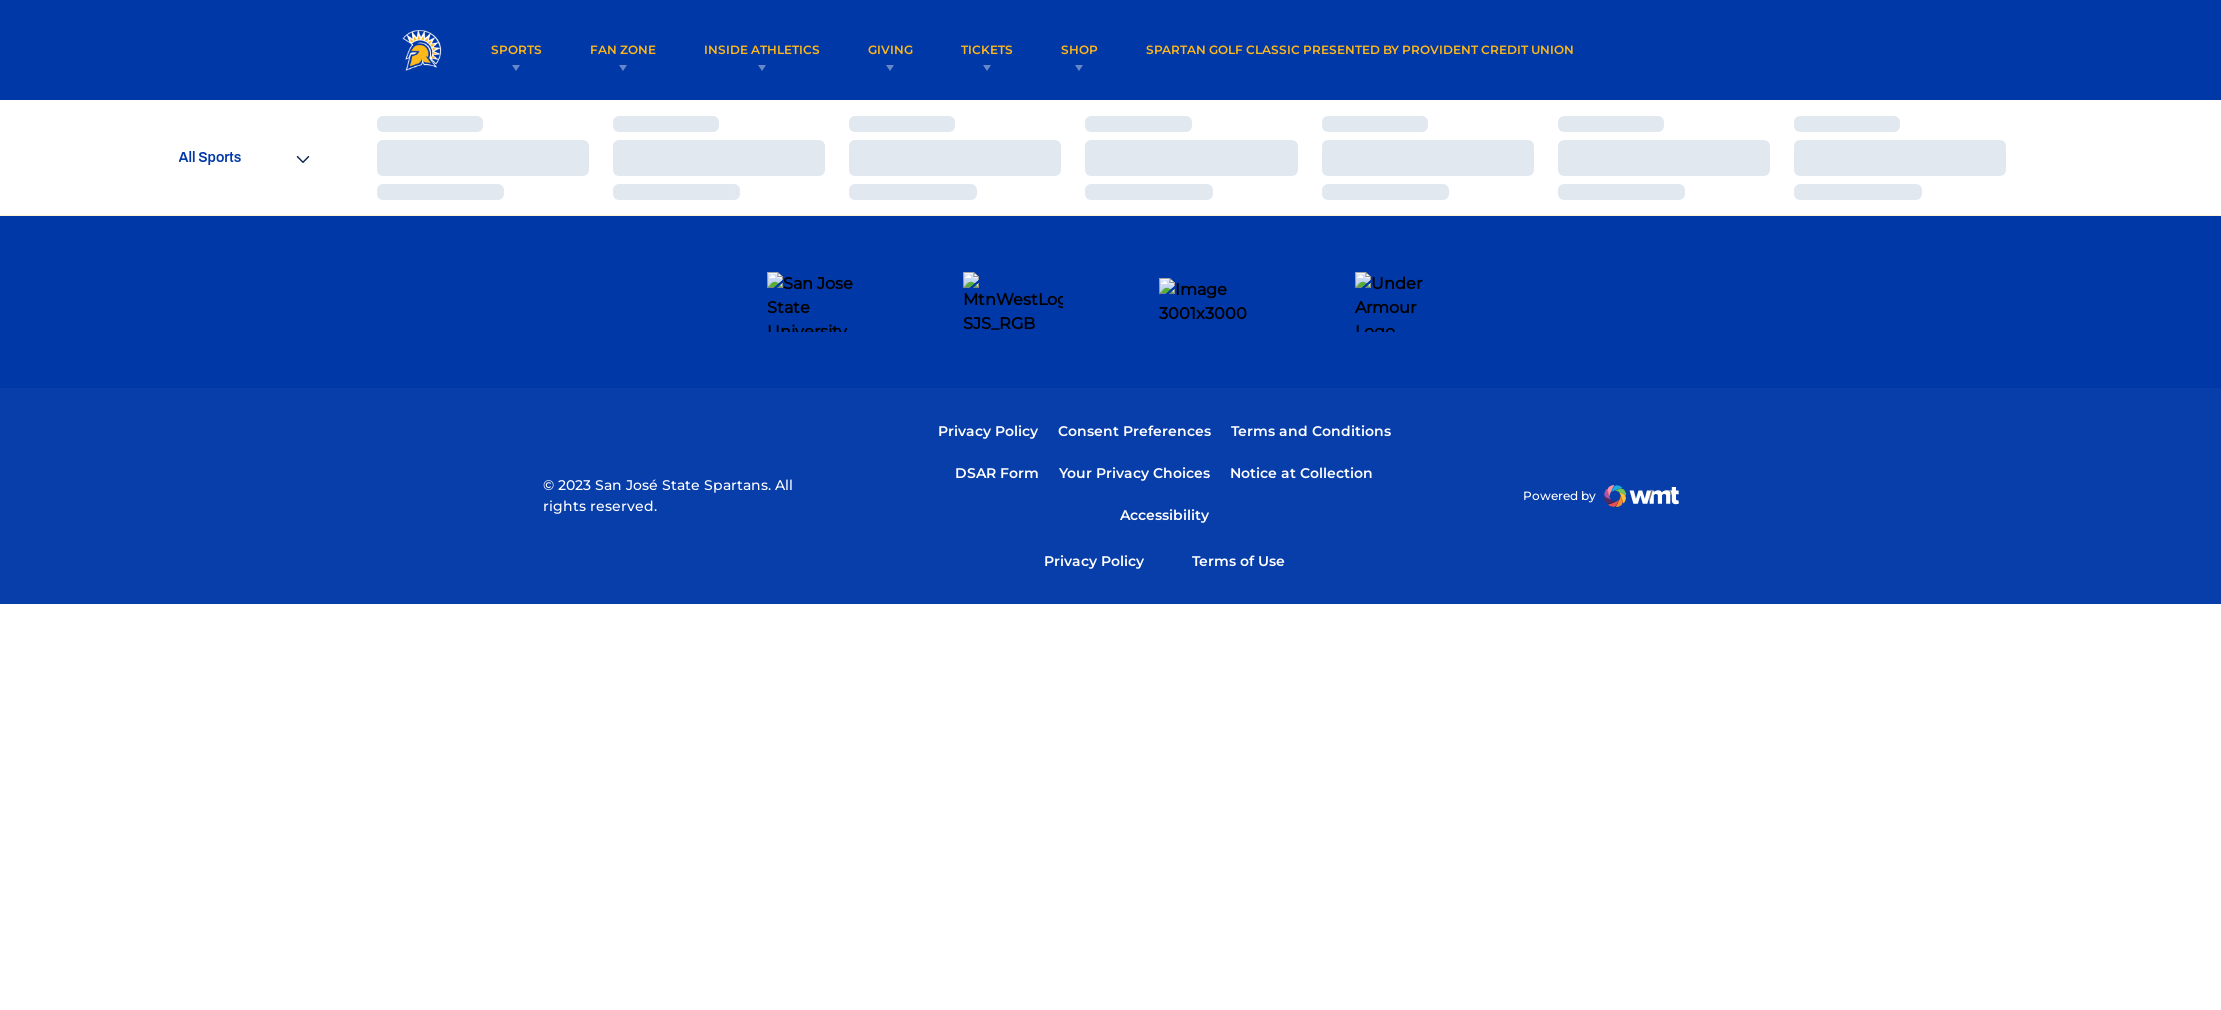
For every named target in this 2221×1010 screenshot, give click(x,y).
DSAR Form (997, 414)
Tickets (997, 49)
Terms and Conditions (1311, 372)
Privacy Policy (988, 372)
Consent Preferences (1134, 372)
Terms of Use (1238, 501)
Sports (526, 49)
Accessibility (1164, 455)
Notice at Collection (1301, 414)
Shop (1089, 49)
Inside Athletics (772, 49)
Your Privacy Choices (1134, 414)
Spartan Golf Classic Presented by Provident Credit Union (1370, 49)
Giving (900, 49)
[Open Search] (1801, 50)
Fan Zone (633, 49)
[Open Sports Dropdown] (244, 157)
